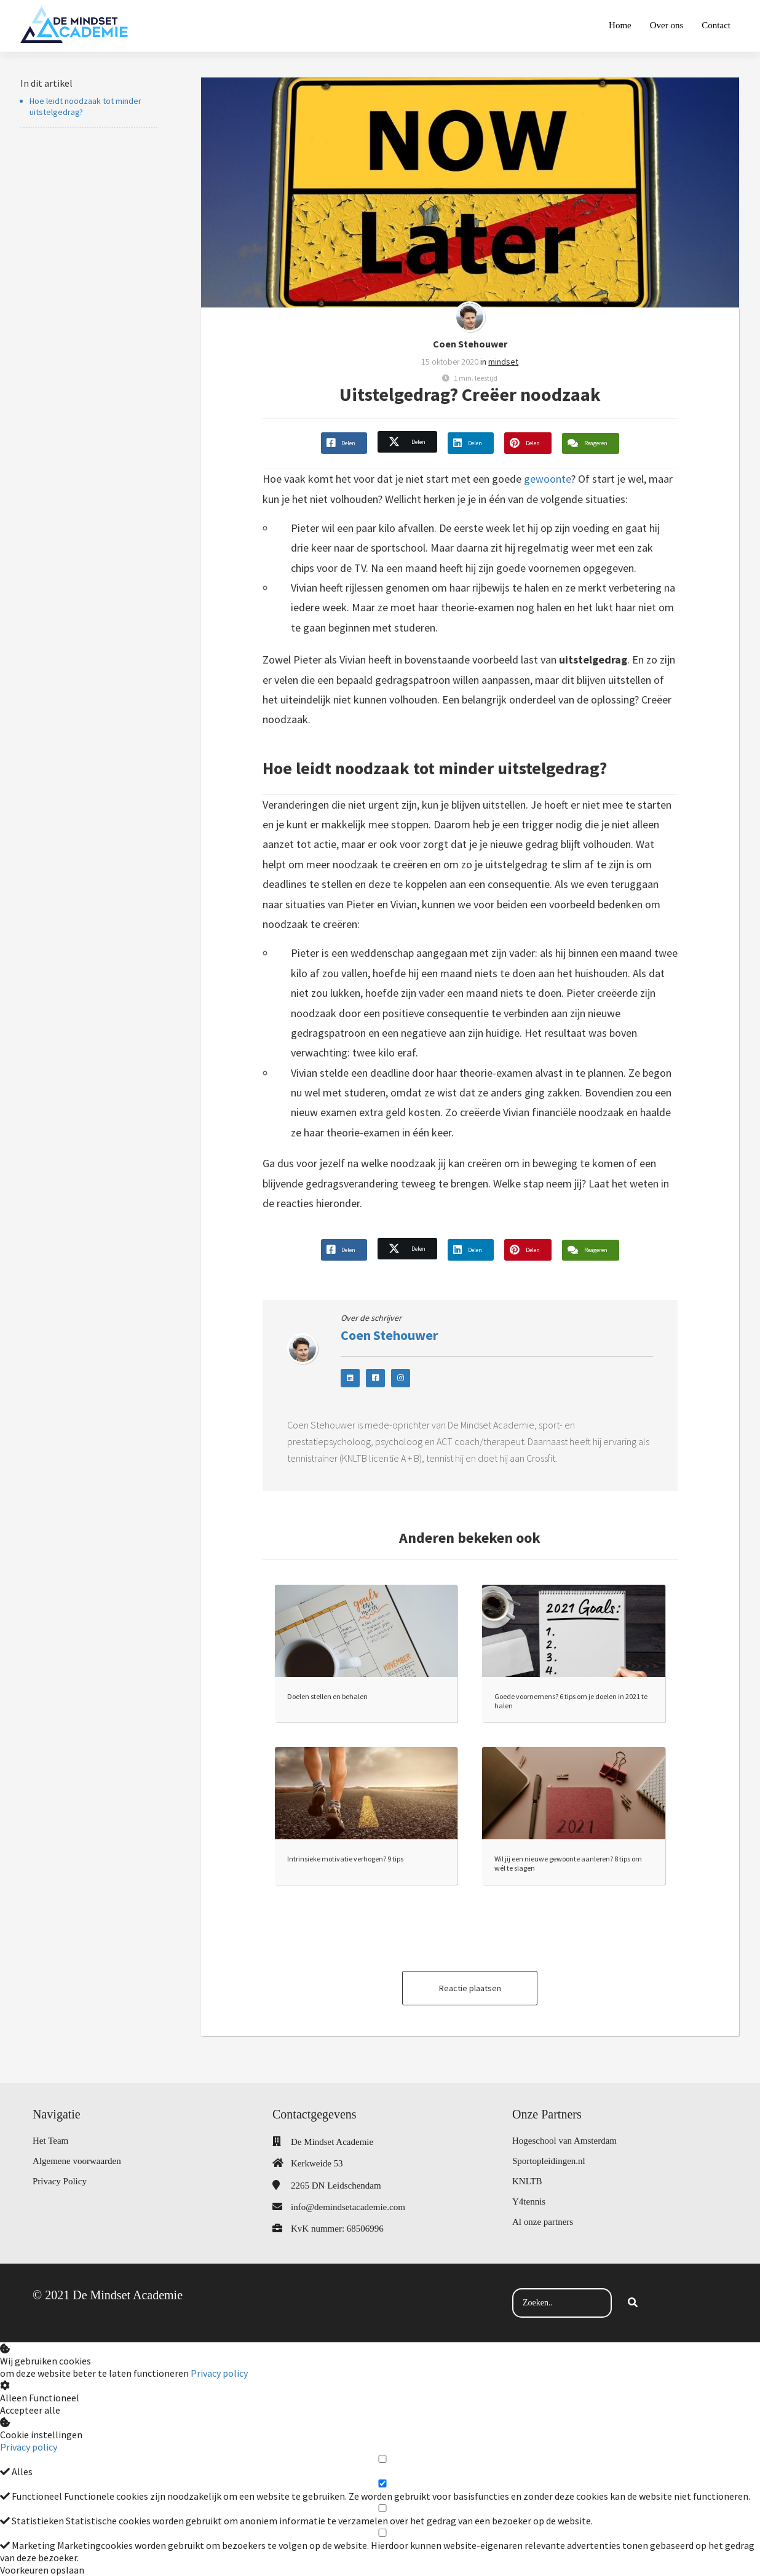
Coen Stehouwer (470, 344)
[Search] (632, 2303)
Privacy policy (219, 2373)
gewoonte (547, 479)
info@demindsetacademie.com (348, 2207)
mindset (503, 361)
